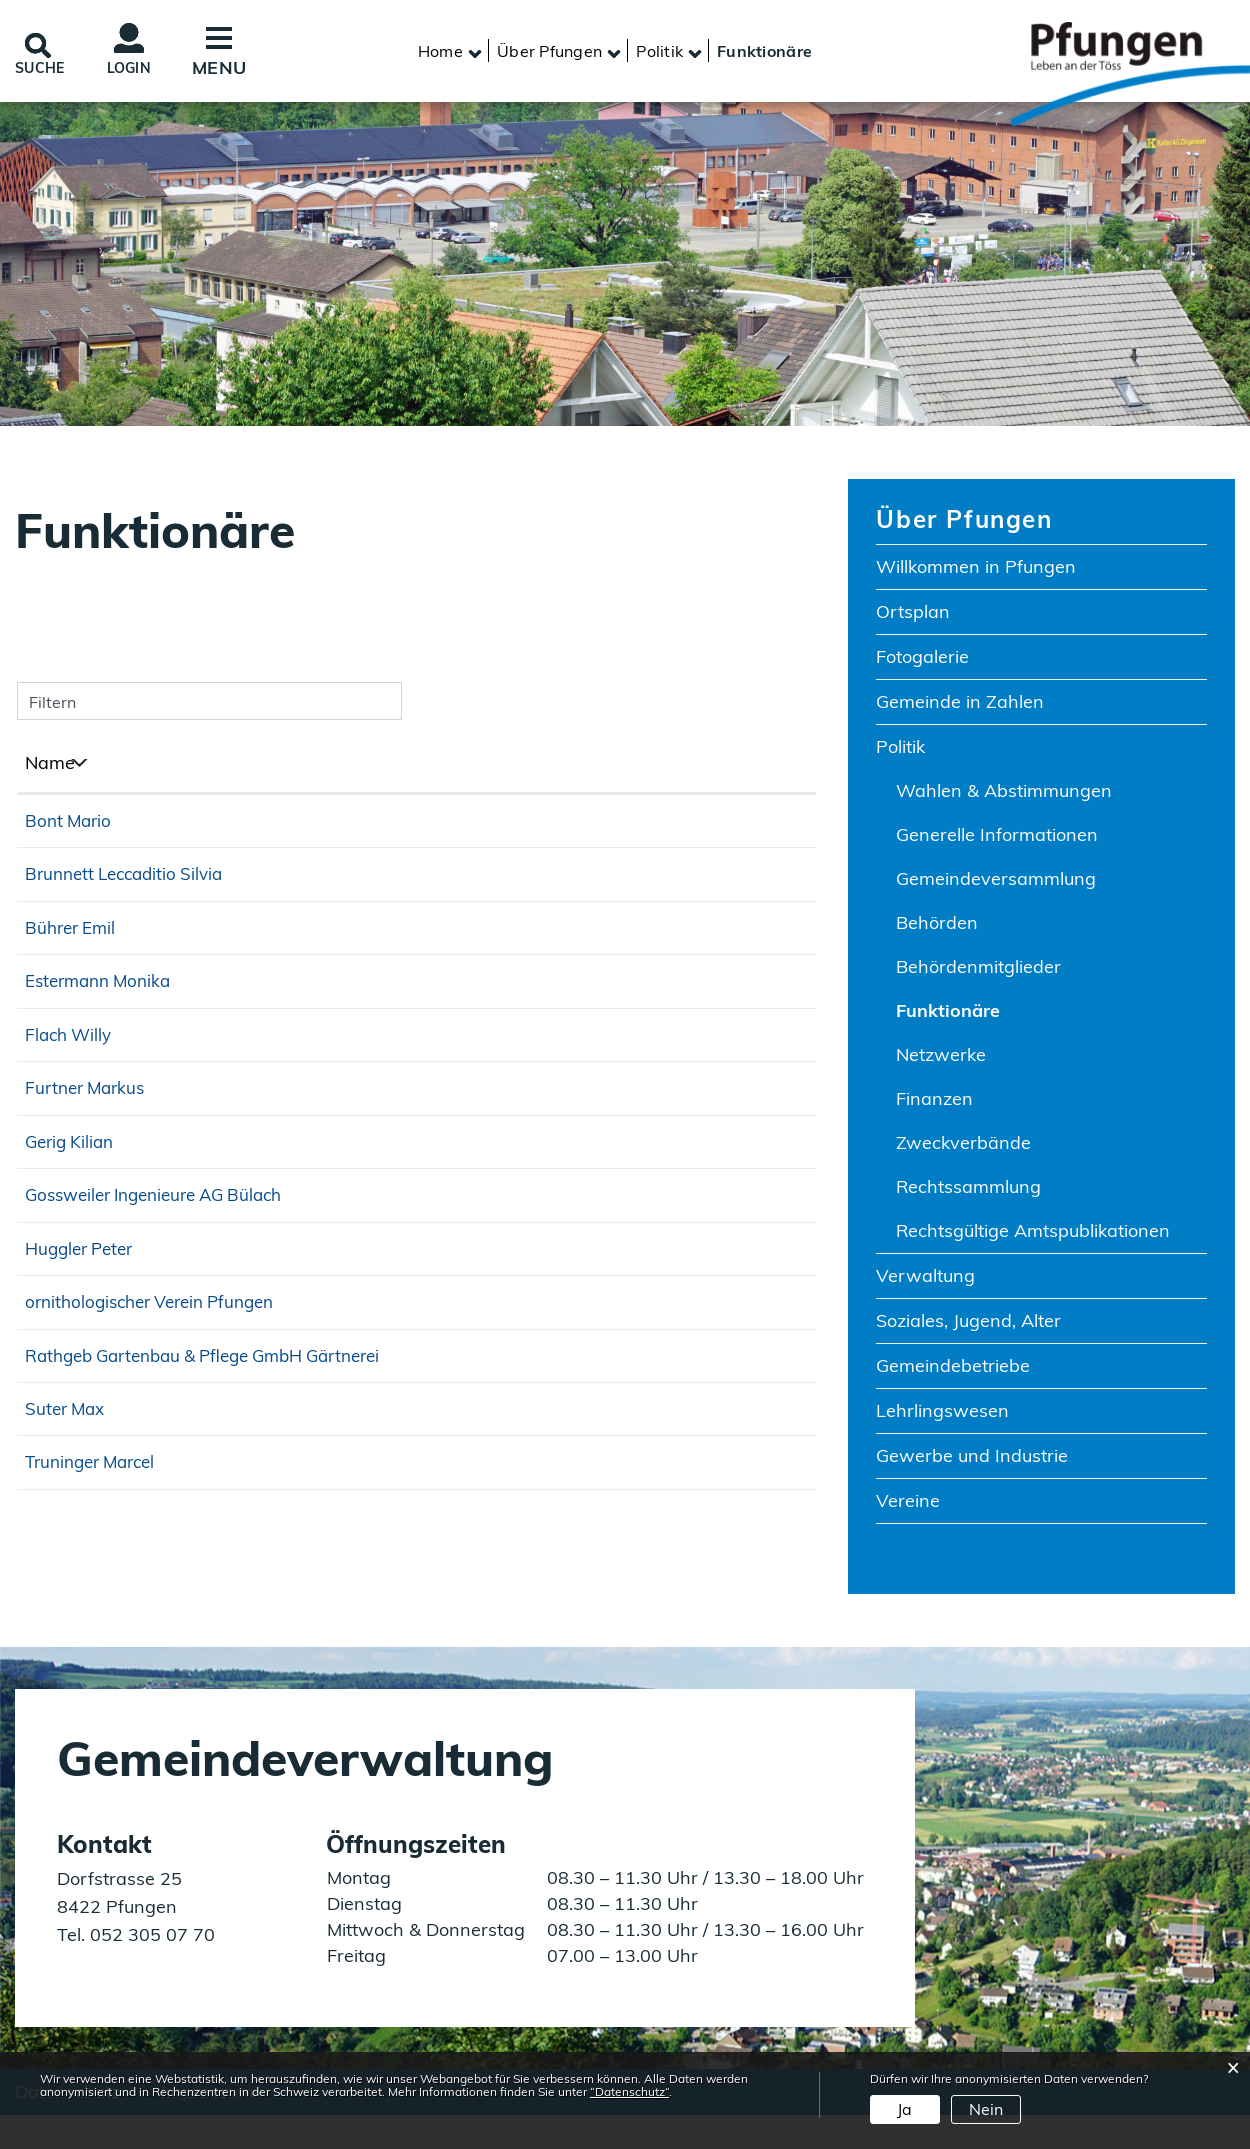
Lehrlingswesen (942, 1417)
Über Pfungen (964, 526)
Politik (900, 753)
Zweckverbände (963, 1149)
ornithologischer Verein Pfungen (159, 1384)
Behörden (937, 929)
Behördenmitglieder (978, 973)
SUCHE (47, 70)
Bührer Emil (73, 945)
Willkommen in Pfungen (976, 573)
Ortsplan (913, 618)
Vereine (908, 1507)
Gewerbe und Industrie (972, 1462)
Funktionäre (1005, 1017)
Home (440, 55)
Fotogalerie (922, 663)
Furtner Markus (89, 1148)
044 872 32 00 (744, 1269)
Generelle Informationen (997, 841)
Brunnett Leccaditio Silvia (130, 886)
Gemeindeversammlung (996, 885)
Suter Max (67, 1516)
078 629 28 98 (744, 1387)
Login (149, 71)
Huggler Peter (83, 1325)
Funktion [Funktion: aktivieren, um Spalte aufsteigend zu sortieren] (357, 769)
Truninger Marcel (96, 1575)
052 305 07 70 (150, 1964)
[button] (549, 55)
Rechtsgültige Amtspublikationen (1033, 1237)
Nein (986, 2109)
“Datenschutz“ (629, 2091)
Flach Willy (71, 1063)
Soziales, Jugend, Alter (968, 1327)
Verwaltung (925, 1282)
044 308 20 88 (744, 1578)
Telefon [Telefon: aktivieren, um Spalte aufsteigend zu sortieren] (712, 769)
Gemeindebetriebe (953, 1372)
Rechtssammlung (968, 1193)
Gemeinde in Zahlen (960, 708)
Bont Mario (70, 827)
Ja (904, 2109)
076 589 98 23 (744, 1151)
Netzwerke (941, 1061)
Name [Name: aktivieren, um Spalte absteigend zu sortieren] (50, 769)
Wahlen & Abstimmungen (1004, 797)
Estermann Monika (103, 1004)
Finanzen (934, 1105)
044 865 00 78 (744, 1446)
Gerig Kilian (72, 1207)
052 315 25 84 (744, 1519)
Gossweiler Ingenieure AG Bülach (164, 1266)
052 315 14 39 (744, 1210)
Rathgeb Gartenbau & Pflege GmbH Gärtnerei (146, 1453)
